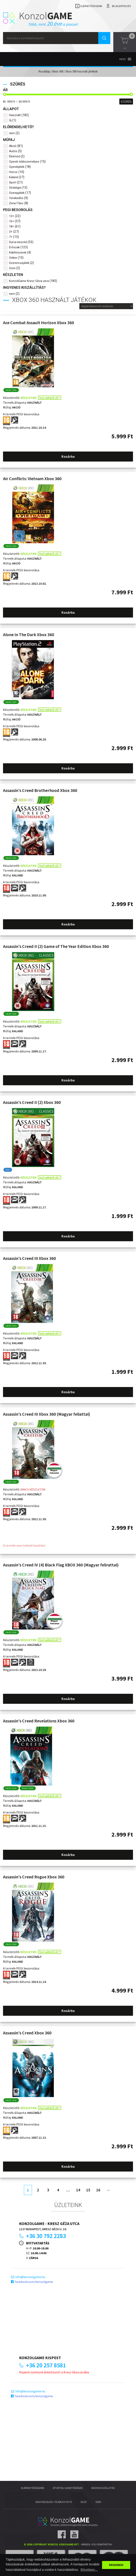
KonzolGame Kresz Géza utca (29, 281)
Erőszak (14, 247)
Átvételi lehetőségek (68, 2488)
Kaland (13, 177)
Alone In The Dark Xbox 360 (28, 634)
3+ (10, 231)
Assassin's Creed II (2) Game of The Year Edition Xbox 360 (56, 946)
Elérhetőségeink (91, 6)
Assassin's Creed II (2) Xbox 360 (32, 1102)
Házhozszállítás (103, 2488)
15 (88, 2189)
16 (98, 2189)
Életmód (14, 156)
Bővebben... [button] (89, 2569)
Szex (12, 268)
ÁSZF (84, 2502)
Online (13, 258)
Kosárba (68, 456)
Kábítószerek (17, 252)
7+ (10, 237)
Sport (12, 182)
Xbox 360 (57, 71)
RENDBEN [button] (116, 2565)
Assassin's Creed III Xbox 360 (29, 1258)
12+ (11, 216)
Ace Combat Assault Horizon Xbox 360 (38, 322)
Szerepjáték (17, 193)
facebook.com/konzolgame (34, 2282)
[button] (122, 59)
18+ (11, 226)
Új (10, 120)
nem (12, 133)
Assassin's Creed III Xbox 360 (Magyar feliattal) (46, 1414)
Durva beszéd (18, 242)
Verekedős (16, 198)
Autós (13, 151)
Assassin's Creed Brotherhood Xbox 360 (40, 790)
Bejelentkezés (121, 6)
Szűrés (126, 102)
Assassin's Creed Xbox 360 (27, 2032)
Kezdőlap (44, 71)
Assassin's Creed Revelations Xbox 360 (38, 1720)
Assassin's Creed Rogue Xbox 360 (33, 1876)
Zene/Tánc (16, 203)
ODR (98, 2502)
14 (78, 2189)
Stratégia (15, 187)
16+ (11, 221)
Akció (12, 146)
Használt (15, 115)
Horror (13, 172)
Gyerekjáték (16, 167)
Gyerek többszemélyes (24, 161)
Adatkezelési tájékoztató (53, 2502)
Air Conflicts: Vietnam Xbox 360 (32, 478)
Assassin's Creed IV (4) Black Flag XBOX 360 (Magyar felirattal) (61, 1564)
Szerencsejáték (19, 263)
